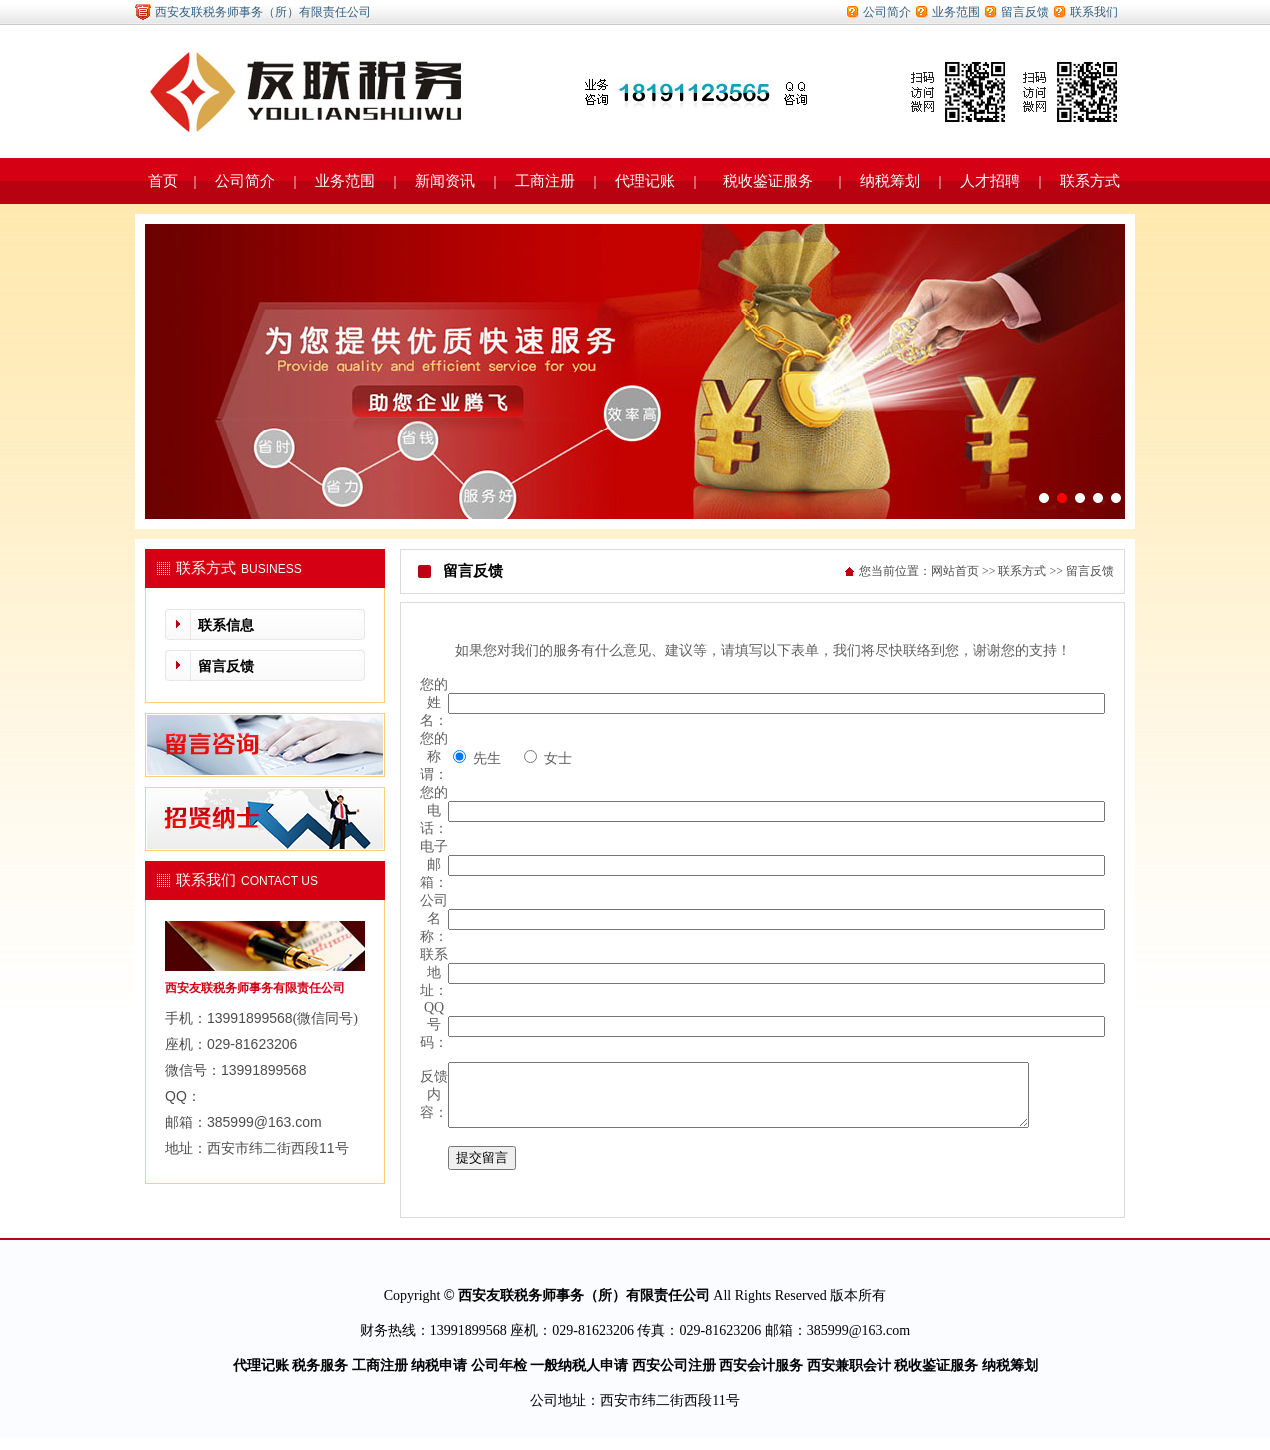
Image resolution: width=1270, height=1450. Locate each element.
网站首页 (955, 571)
